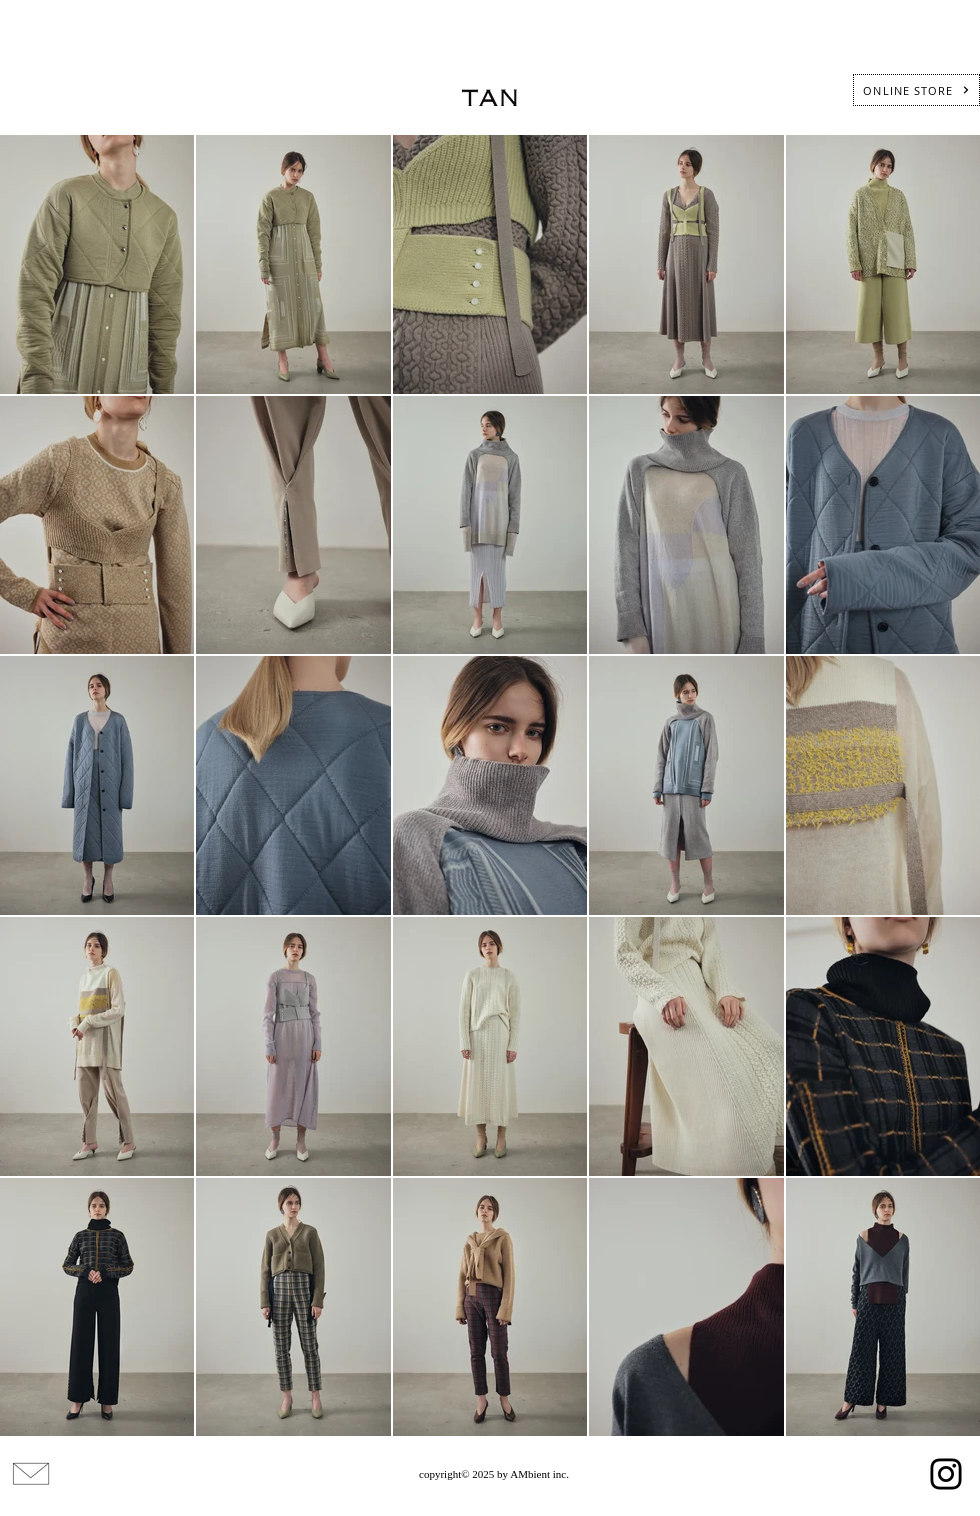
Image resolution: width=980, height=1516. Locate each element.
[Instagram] (946, 1474)
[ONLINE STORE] (916, 90)
